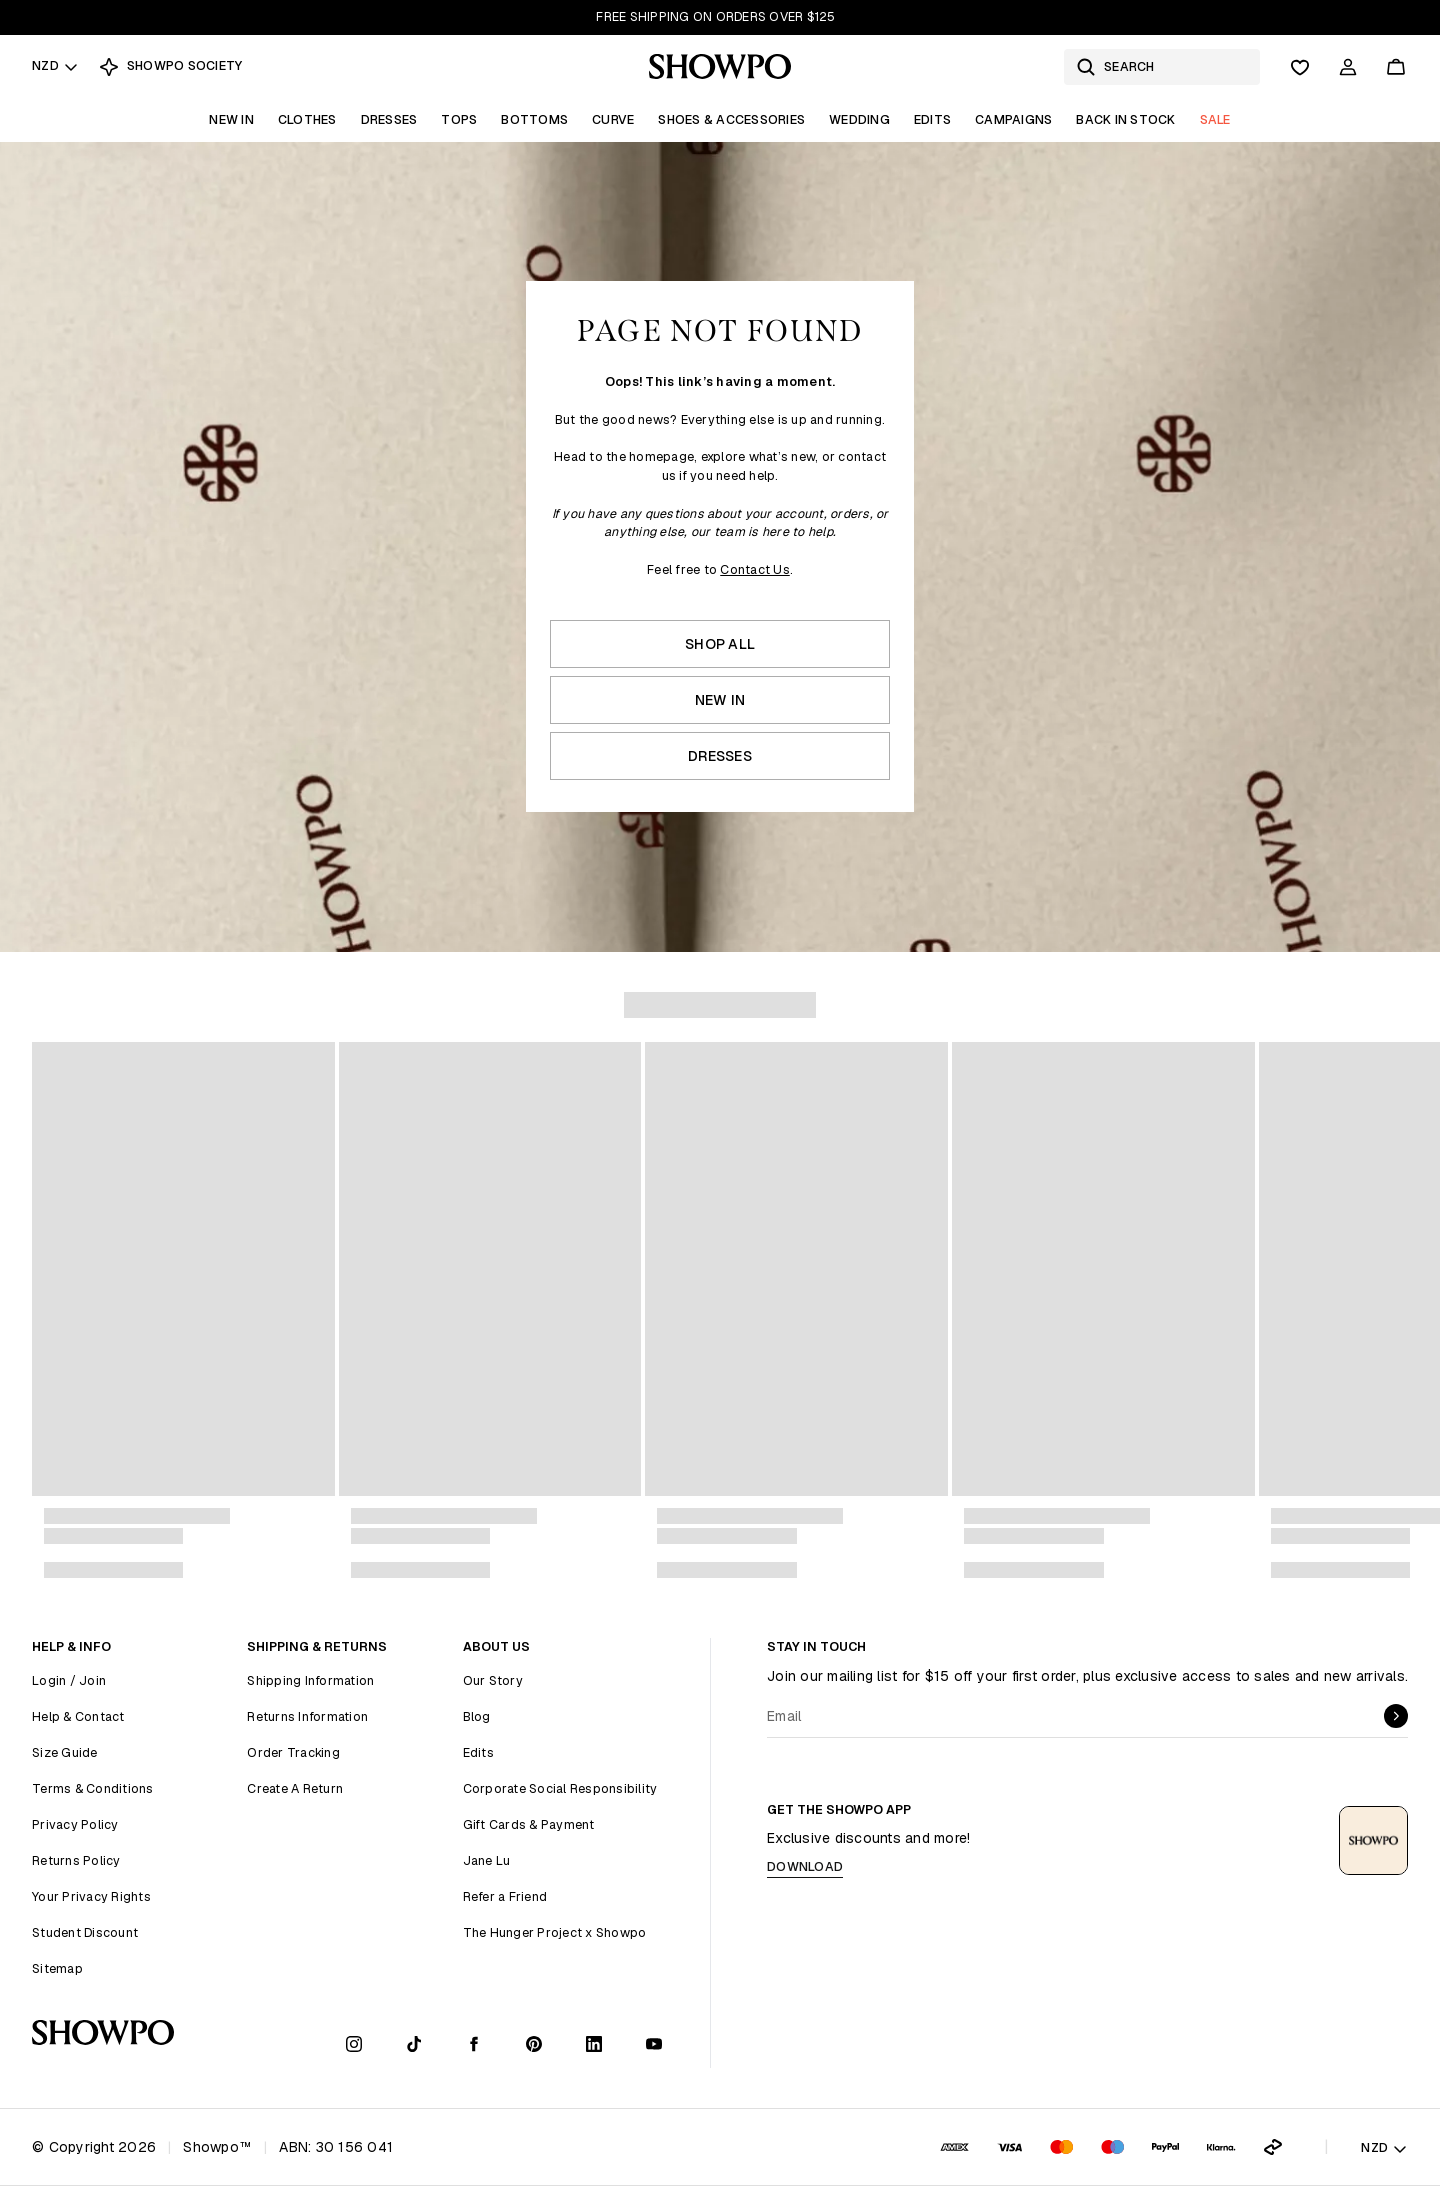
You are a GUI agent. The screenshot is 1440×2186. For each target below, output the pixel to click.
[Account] (1348, 67)
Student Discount (85, 1932)
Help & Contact (78, 1716)
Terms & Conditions (93, 1788)
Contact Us (755, 569)
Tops (459, 119)
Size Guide (65, 1752)
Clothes (307, 119)
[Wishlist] (1300, 67)
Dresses (389, 119)
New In (231, 119)
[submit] (1396, 1716)
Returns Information (307, 1716)
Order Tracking (293, 1752)
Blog (477, 1716)
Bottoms (534, 119)
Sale (1215, 119)
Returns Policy (76, 1860)
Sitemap (57, 1968)
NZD (55, 65)
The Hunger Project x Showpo (555, 1932)
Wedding (859, 119)
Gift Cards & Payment (529, 1824)
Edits (932, 119)
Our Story (493, 1680)
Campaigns (1013, 119)
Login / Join (69, 1680)
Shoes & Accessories (731, 119)
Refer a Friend (505, 1896)
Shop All (720, 644)
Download (805, 1866)
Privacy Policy (75, 1824)
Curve (613, 119)
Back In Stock (1125, 119)
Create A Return (295, 1788)
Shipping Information (310, 1680)
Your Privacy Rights (91, 1896)
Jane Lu (487, 1860)
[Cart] (1396, 67)
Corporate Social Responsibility (560, 1788)
